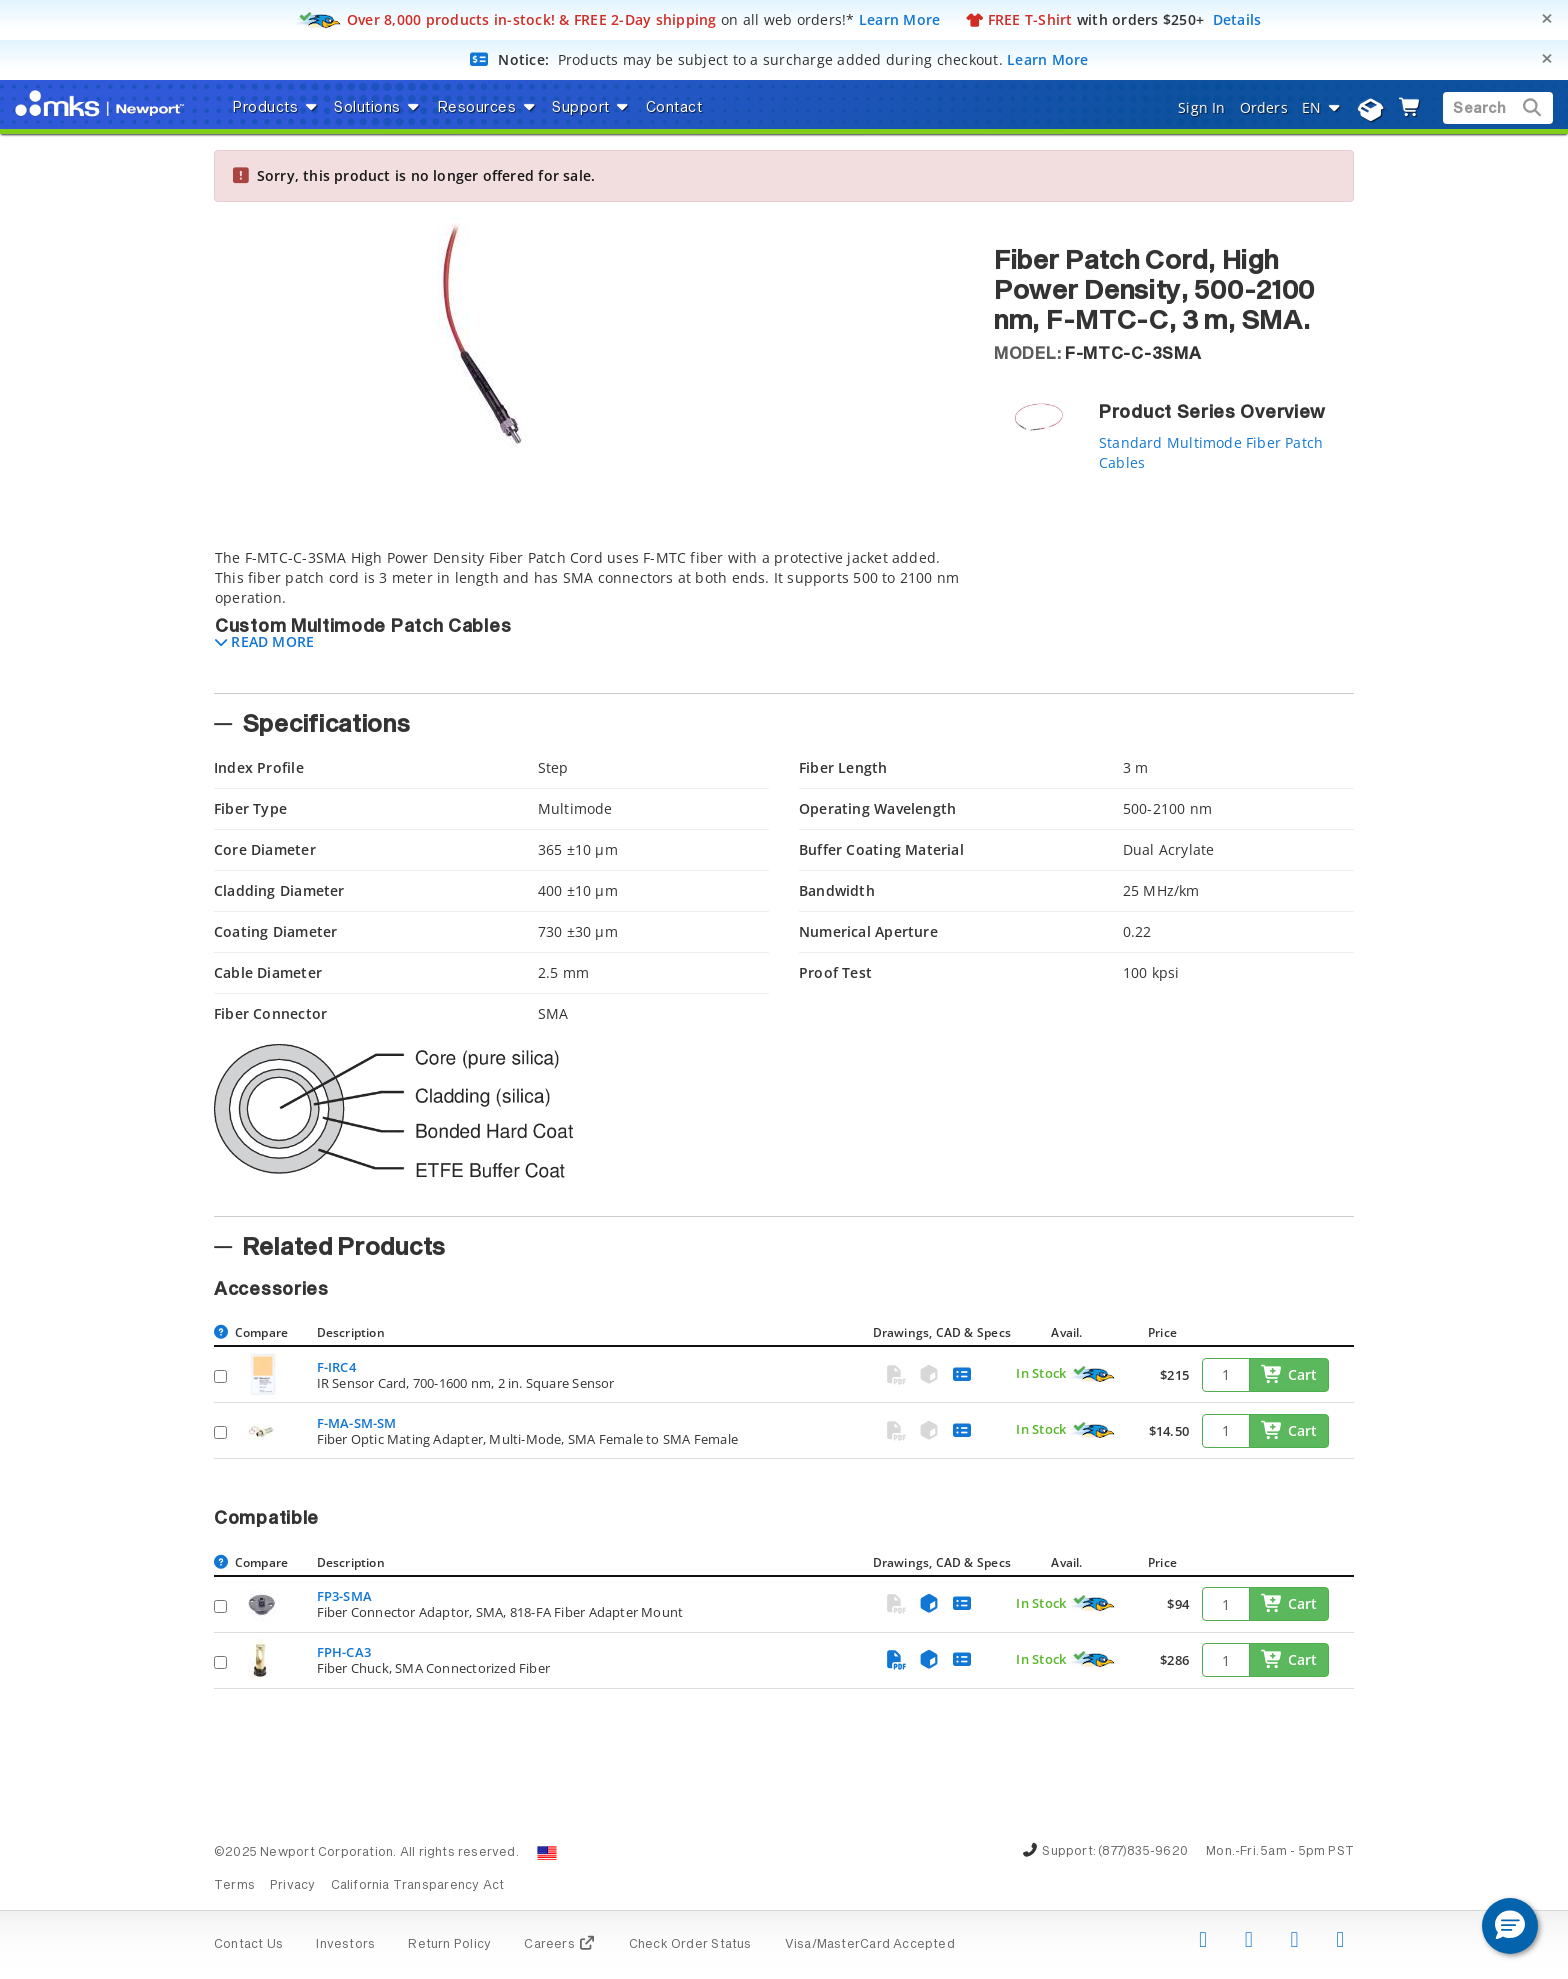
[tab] (589, 615)
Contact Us (248, 1945)
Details (1237, 19)
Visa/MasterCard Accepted (870, 1945)
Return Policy (449, 1945)
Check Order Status (690, 1945)
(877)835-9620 (1143, 1852)
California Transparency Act (418, 1886)
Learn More (900, 19)
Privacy (292, 1886)
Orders (1264, 107)
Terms (234, 1886)
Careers (559, 1945)
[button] (264, 641)
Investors (345, 1945)
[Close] (1547, 18)
